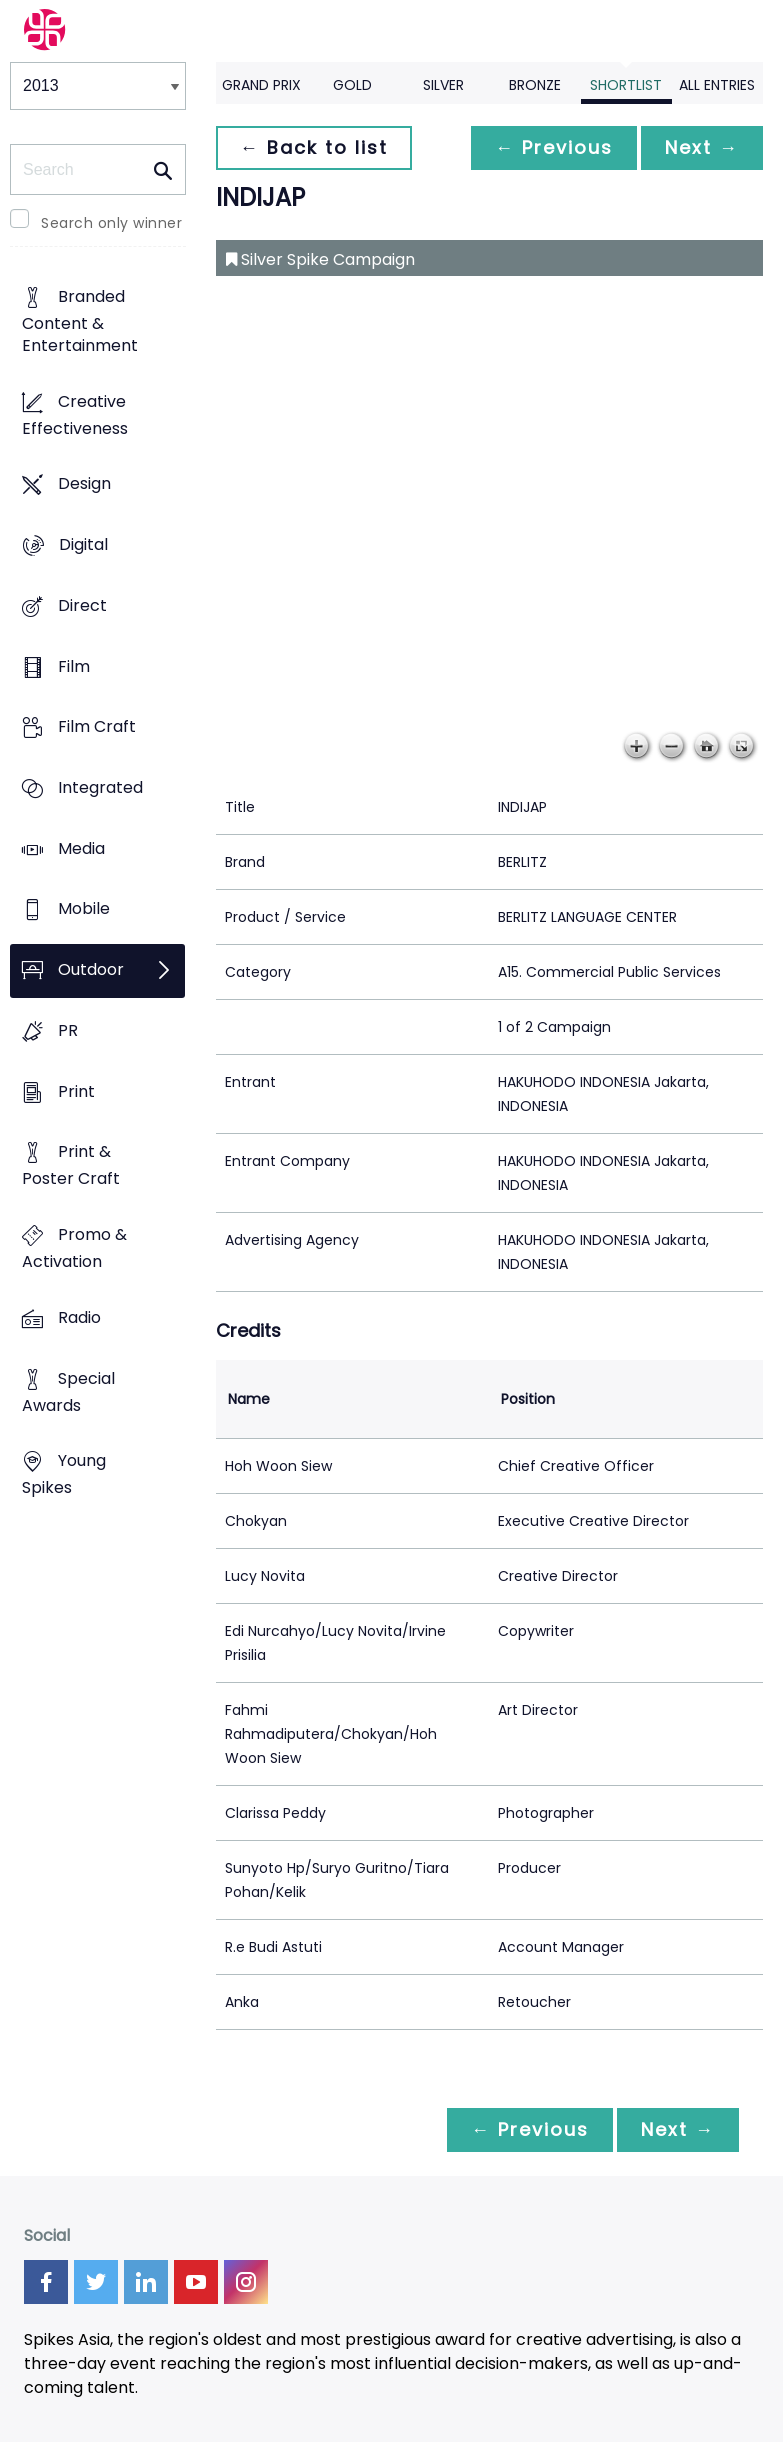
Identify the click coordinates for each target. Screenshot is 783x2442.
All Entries (717, 85)
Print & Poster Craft (71, 1166)
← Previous (554, 147)
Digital (83, 544)
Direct (82, 605)
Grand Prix (261, 85)
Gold (352, 85)
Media (81, 848)
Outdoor (91, 970)
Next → (702, 147)
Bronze (535, 85)
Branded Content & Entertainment (80, 321)
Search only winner (111, 223)
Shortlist (626, 85)
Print (76, 1091)
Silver (443, 85)
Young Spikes (64, 1475)
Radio (79, 1317)
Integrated (100, 787)
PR (68, 1030)
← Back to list (314, 147)
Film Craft (97, 727)
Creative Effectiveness (75, 415)
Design (84, 484)
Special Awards (68, 1392)
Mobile (84, 909)
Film (74, 666)
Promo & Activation (74, 1249)
